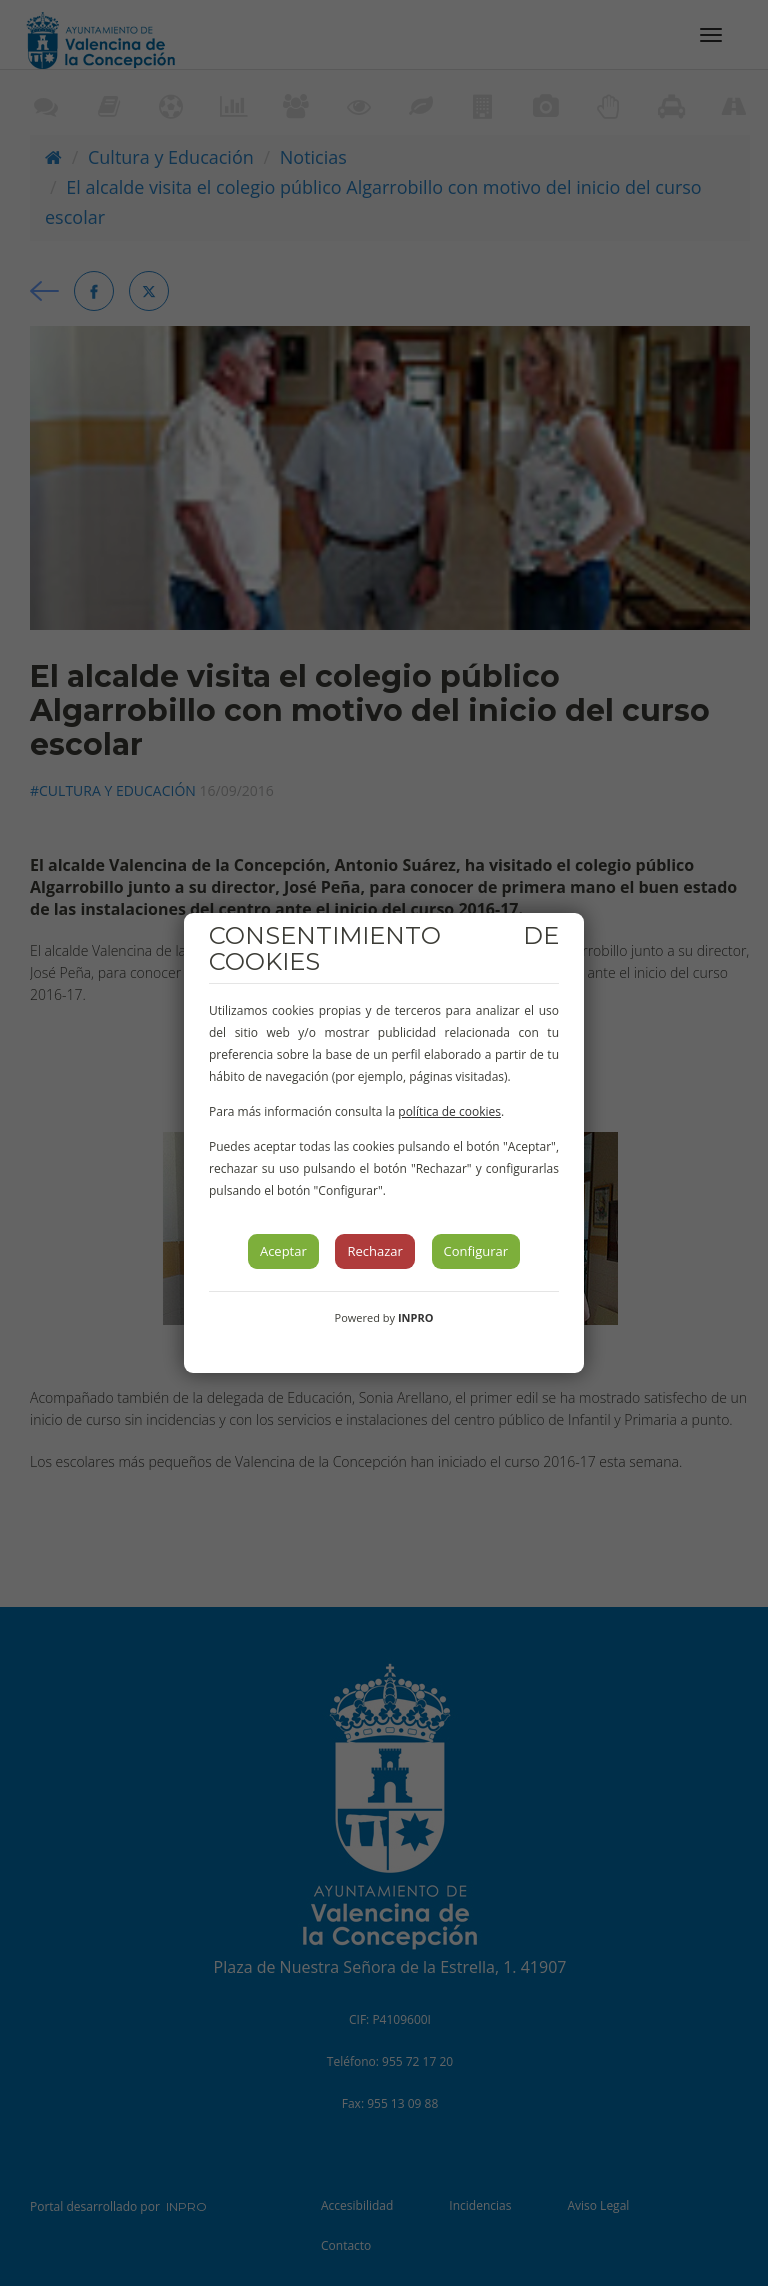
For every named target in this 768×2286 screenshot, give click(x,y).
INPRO (416, 1317)
